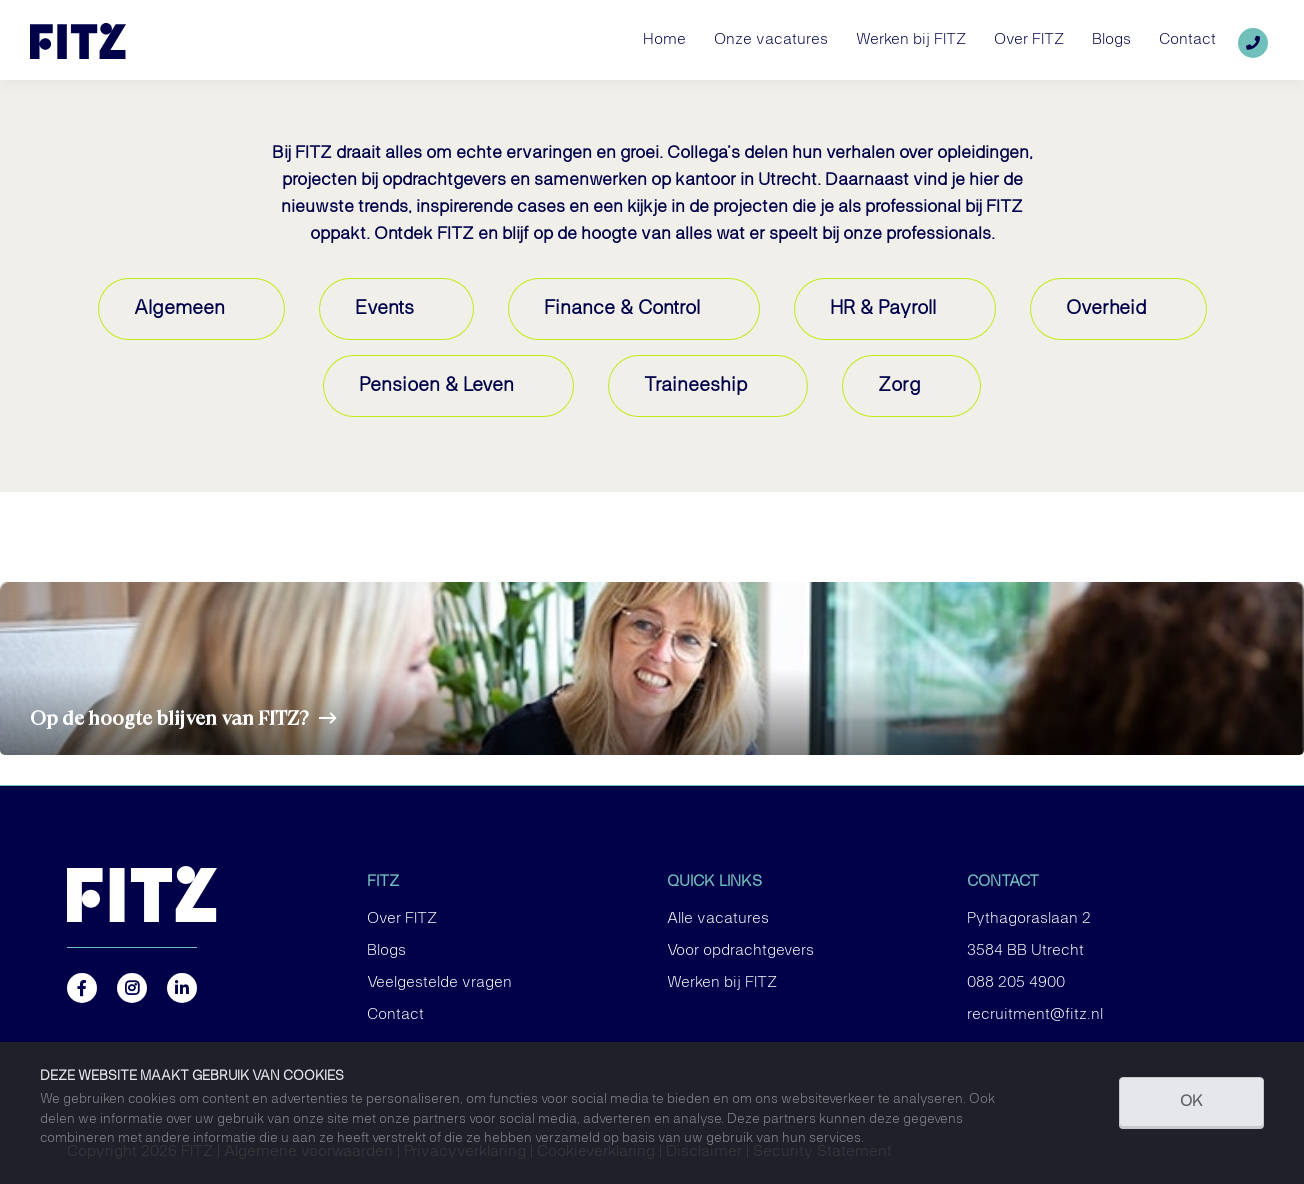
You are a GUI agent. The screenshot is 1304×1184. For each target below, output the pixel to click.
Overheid (1106, 308)
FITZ (383, 882)
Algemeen (179, 308)
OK (1191, 1102)
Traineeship (696, 385)
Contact (395, 1015)
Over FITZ (402, 919)
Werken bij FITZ (722, 983)
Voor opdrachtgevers (740, 951)
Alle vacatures (718, 919)
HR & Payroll (883, 308)
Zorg (899, 385)
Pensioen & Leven (436, 385)
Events (384, 308)
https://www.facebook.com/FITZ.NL (82, 988)
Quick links (714, 882)
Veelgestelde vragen (439, 983)
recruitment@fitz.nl (1035, 1015)
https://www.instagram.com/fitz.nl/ (132, 988)
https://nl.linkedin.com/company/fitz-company (182, 988)
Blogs (386, 951)
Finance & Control (622, 308)
